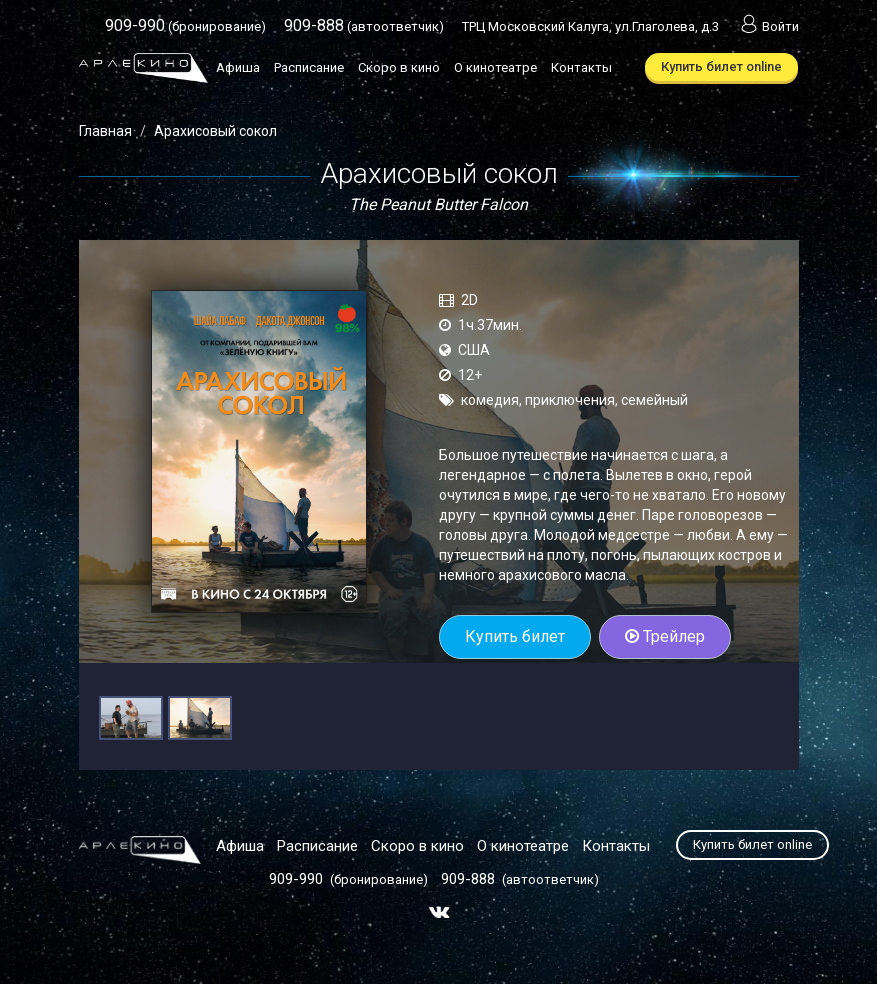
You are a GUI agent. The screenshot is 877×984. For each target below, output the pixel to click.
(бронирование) (185, 26)
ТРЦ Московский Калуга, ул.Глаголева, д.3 (590, 26)
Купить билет (515, 636)
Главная (105, 131)
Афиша (238, 67)
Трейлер (665, 636)
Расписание (309, 67)
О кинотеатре (495, 67)
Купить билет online (721, 66)
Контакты (581, 67)
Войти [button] (768, 26)
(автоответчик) (364, 26)
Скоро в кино (399, 67)
